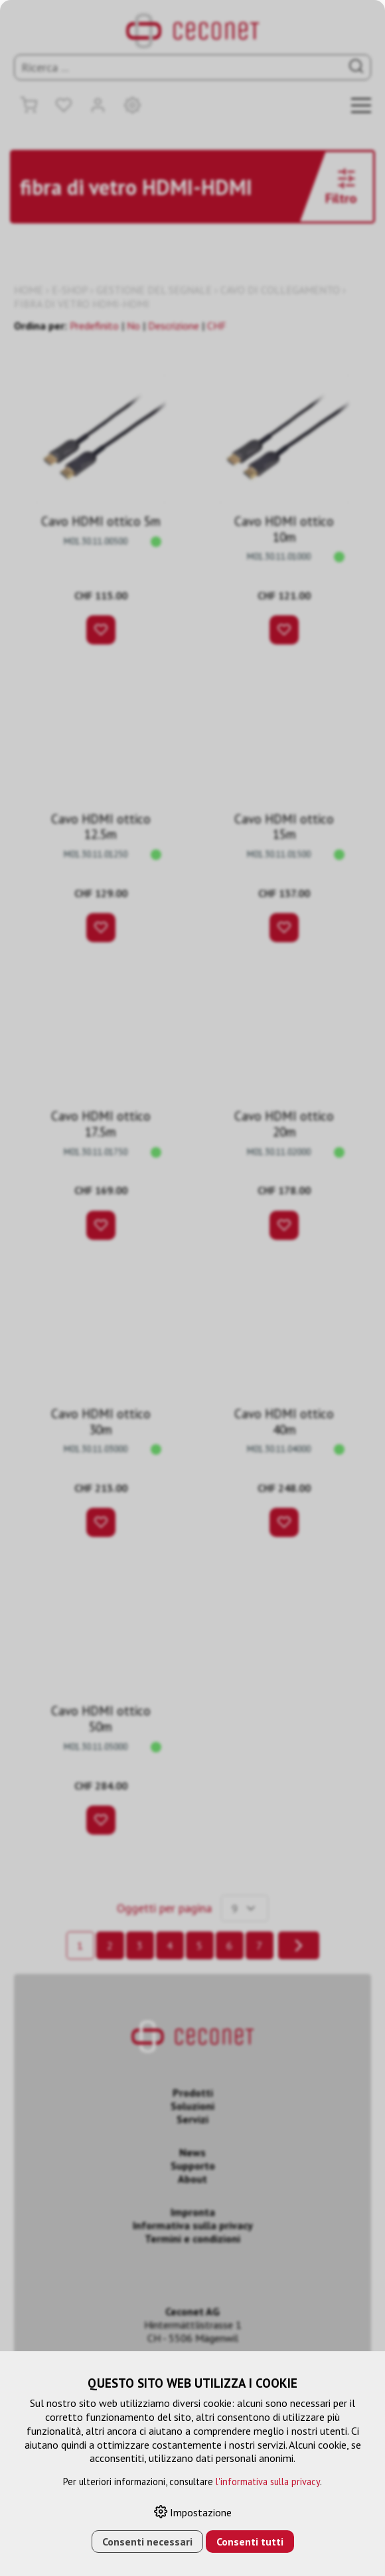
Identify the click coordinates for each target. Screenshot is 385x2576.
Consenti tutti (249, 2541)
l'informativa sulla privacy (268, 2481)
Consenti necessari (147, 2541)
